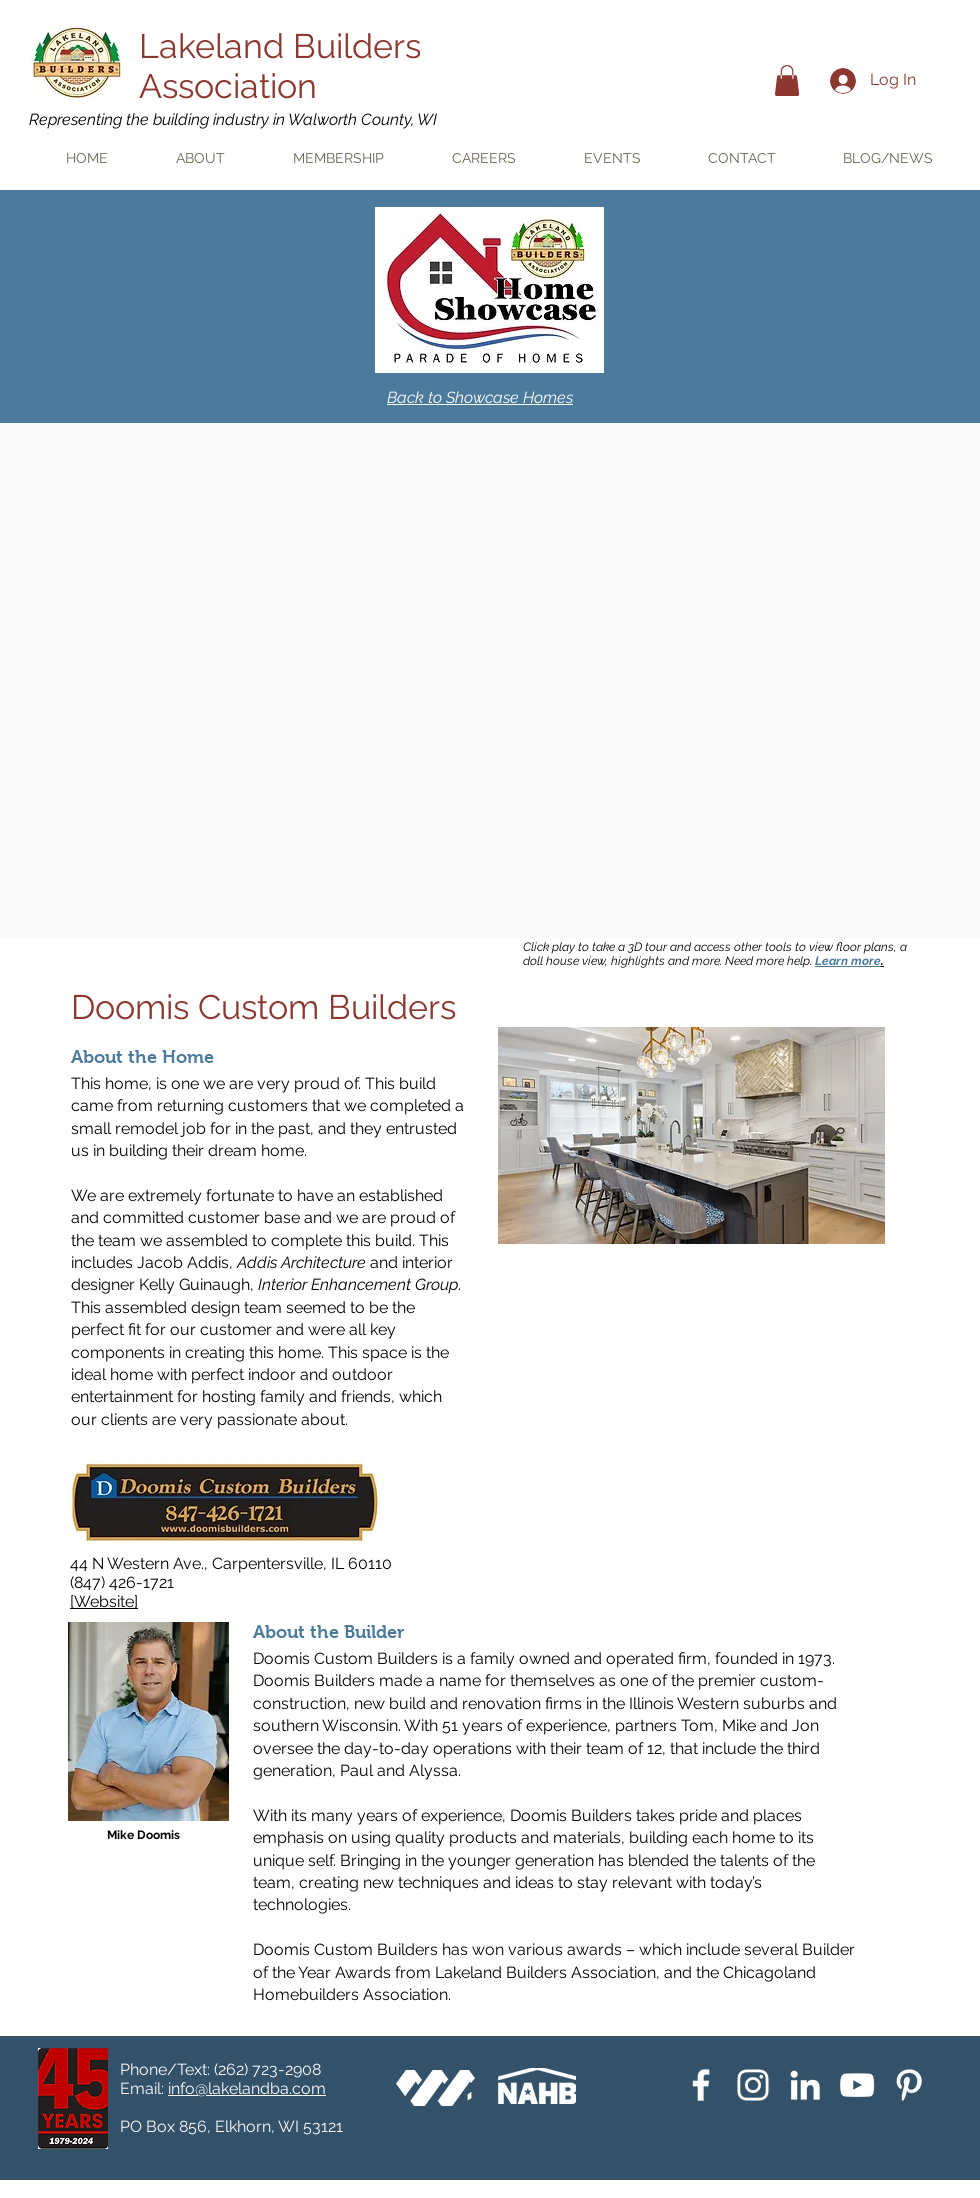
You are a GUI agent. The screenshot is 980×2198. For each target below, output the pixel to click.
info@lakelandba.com (247, 2088)
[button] (787, 80)
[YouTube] (857, 2085)
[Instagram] (753, 2085)
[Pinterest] (909, 2085)
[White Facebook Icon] (701, 2085)
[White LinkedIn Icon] (805, 2085)
